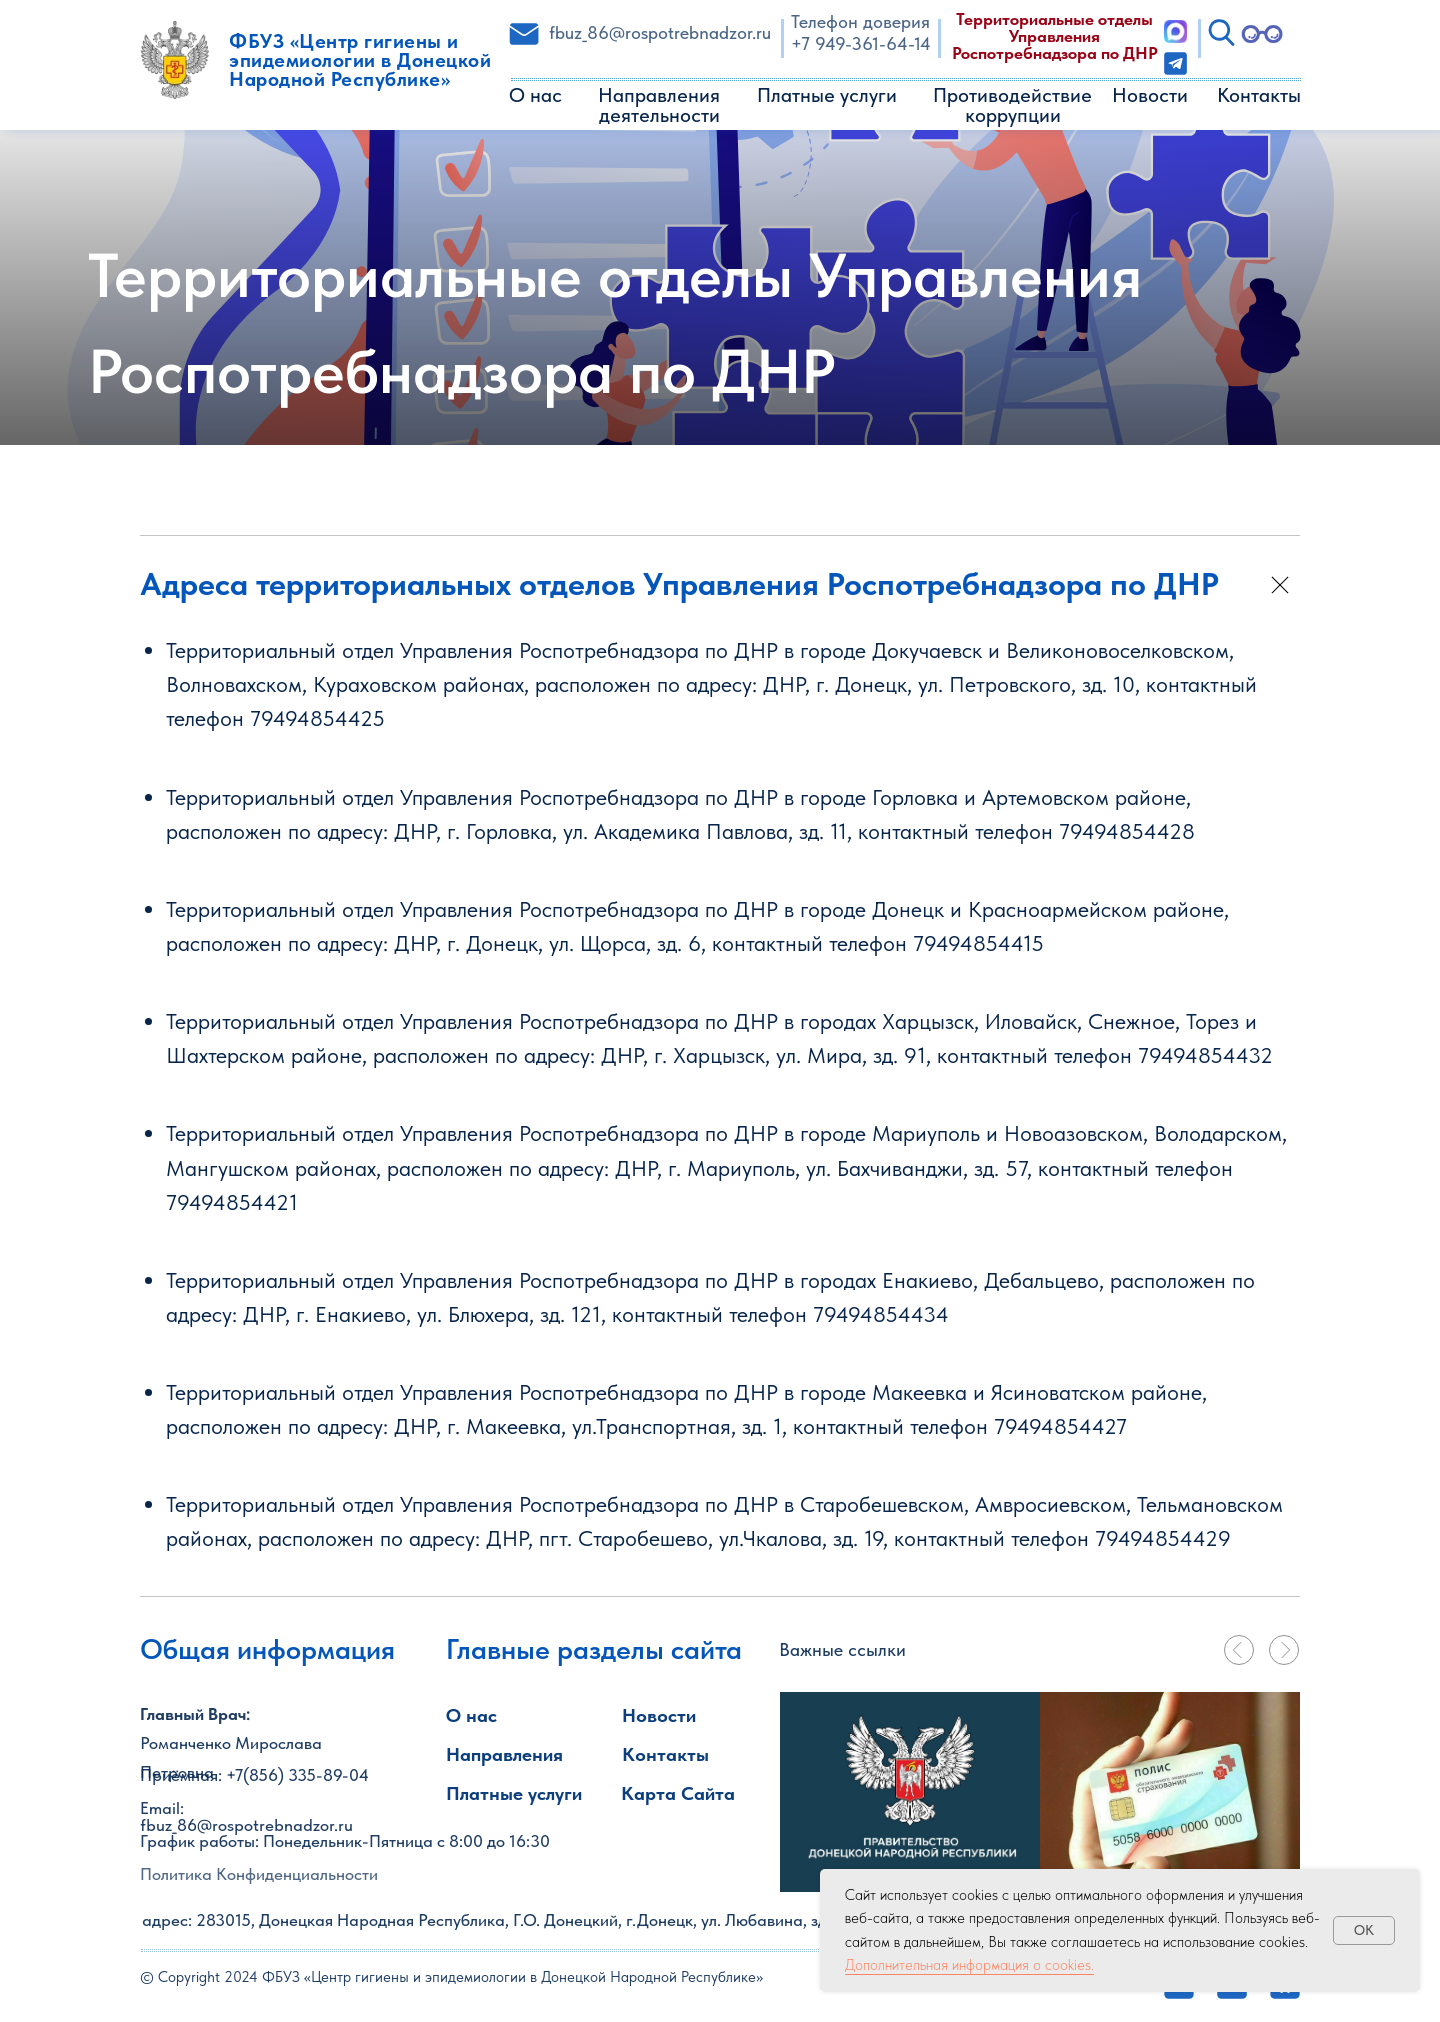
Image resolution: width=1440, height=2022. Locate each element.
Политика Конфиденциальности (259, 1874)
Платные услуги (827, 95)
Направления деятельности (659, 105)
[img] (910, 1792)
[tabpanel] (1170, 1792)
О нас (535, 95)
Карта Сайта (678, 1793)
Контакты (1259, 95)
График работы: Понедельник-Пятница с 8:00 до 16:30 (345, 1841)
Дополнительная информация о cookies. (969, 1965)
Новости (1150, 95)
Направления (504, 1754)
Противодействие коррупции (1012, 105)
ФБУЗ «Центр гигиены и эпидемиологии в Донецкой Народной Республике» (360, 60)
